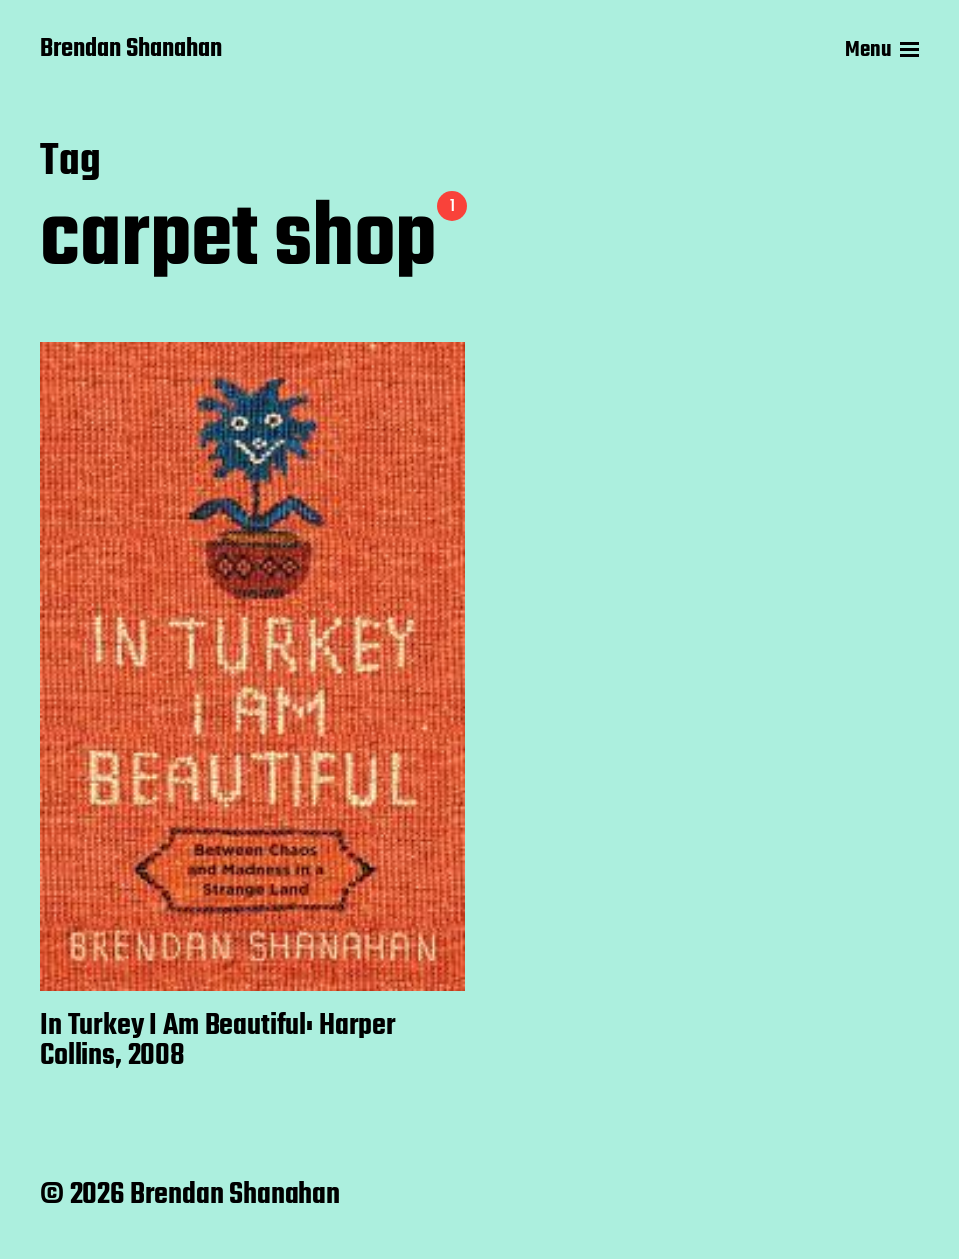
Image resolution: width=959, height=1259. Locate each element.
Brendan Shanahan (131, 50)
